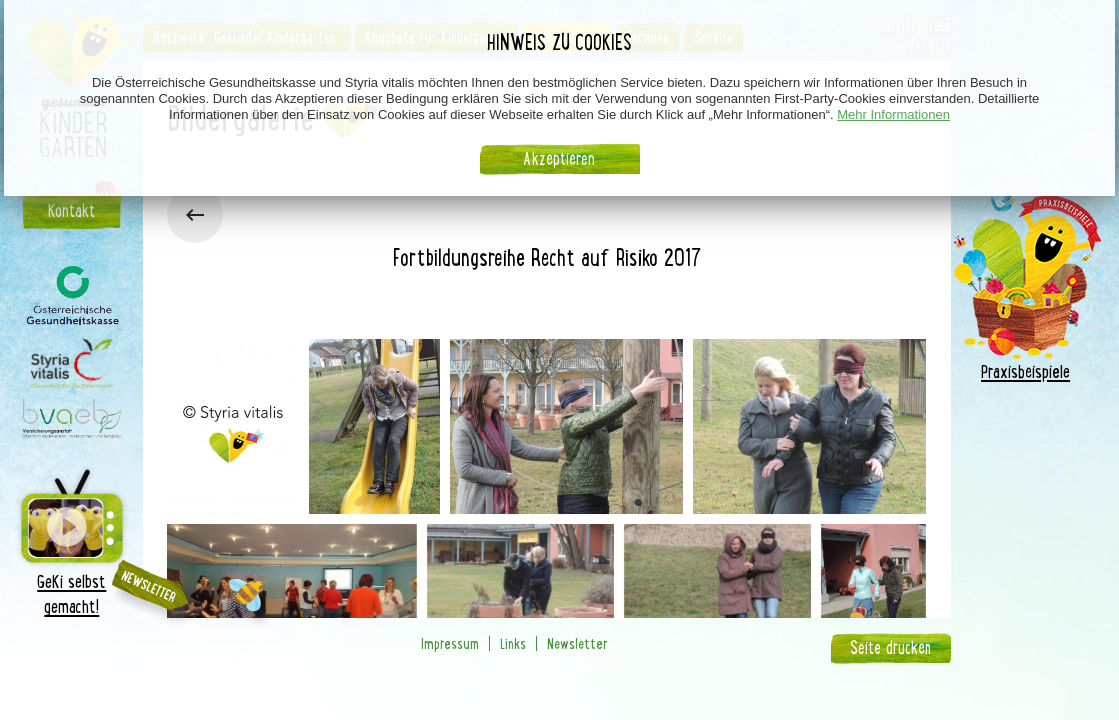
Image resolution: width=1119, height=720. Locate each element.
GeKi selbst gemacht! (72, 540)
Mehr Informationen (893, 114)
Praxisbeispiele (1025, 371)
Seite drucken (890, 648)
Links (513, 643)
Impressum (450, 643)
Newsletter (577, 643)
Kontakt (71, 211)
